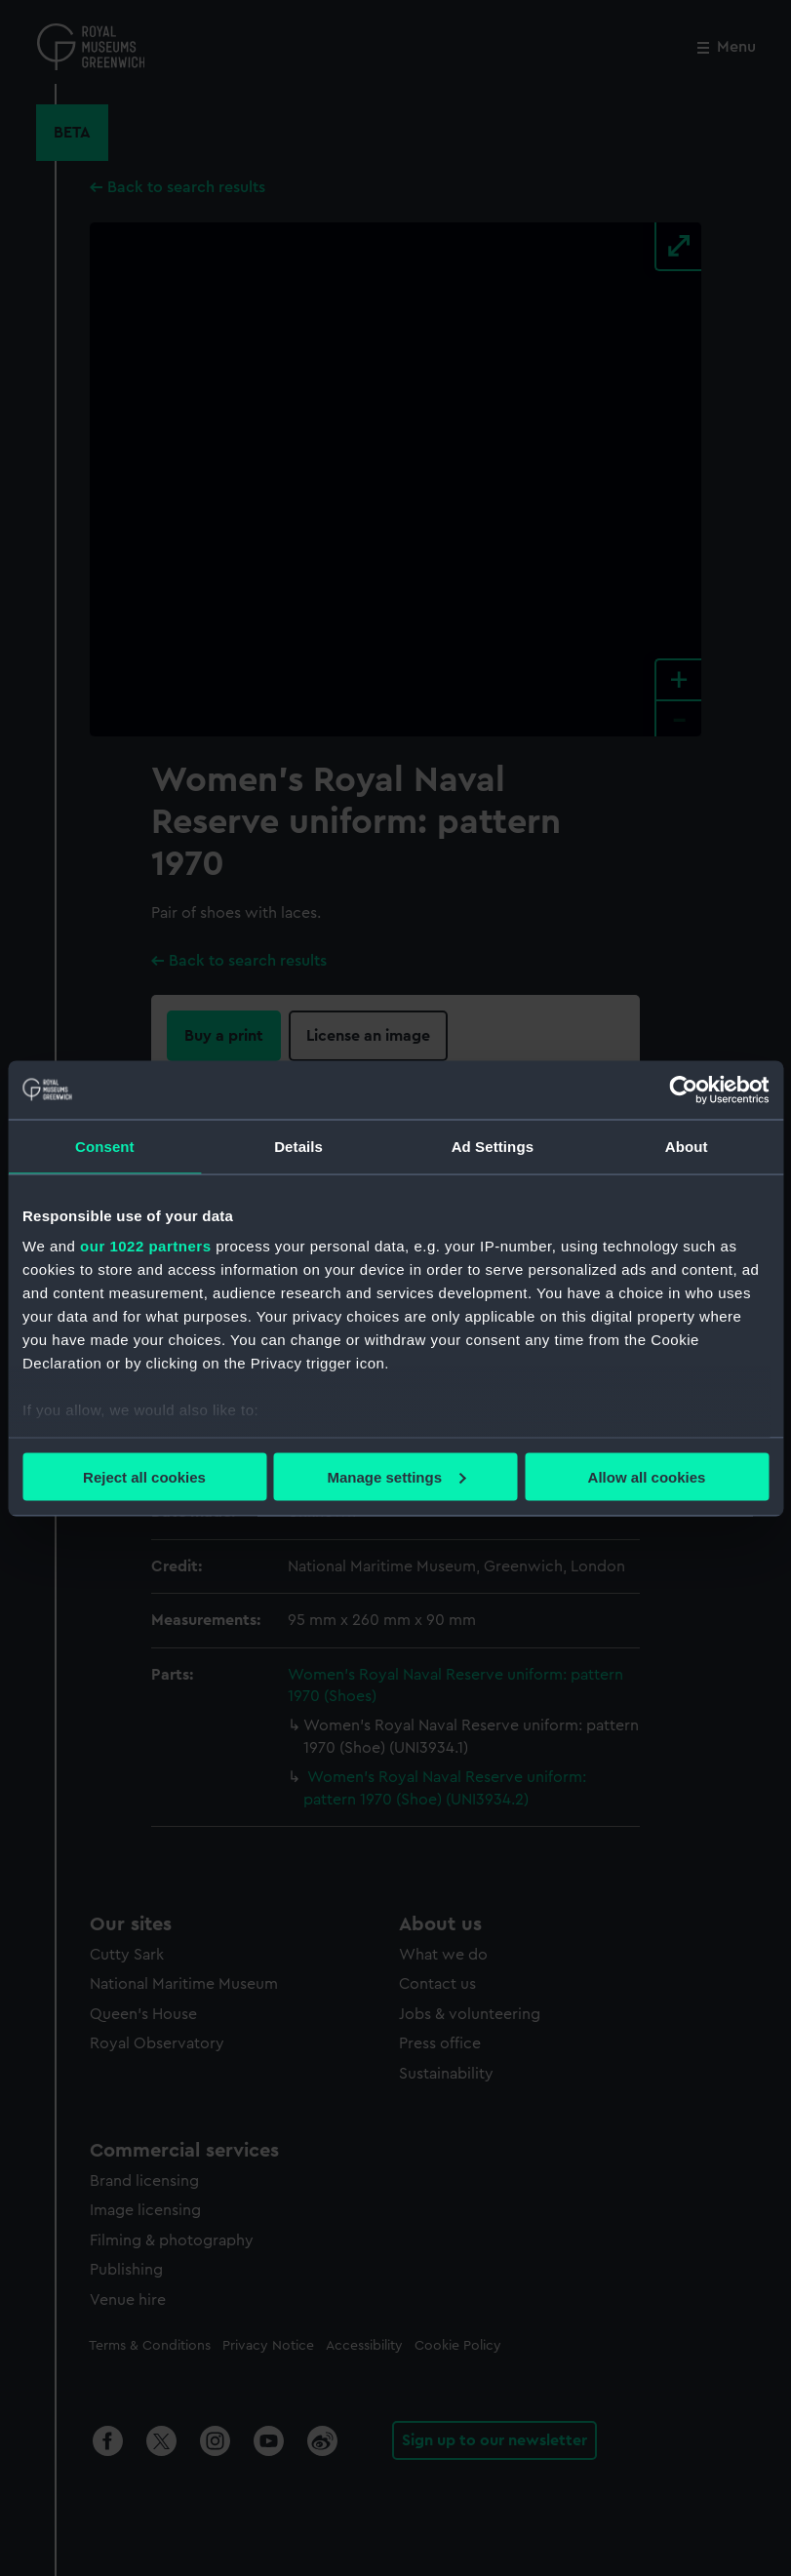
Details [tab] (298, 1145)
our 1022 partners (145, 1246)
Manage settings (396, 1476)
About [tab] (686, 1145)
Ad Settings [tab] (493, 1145)
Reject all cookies (144, 1476)
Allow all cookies (647, 1476)
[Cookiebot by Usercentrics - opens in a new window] (683, 1089)
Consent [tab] (105, 1145)
